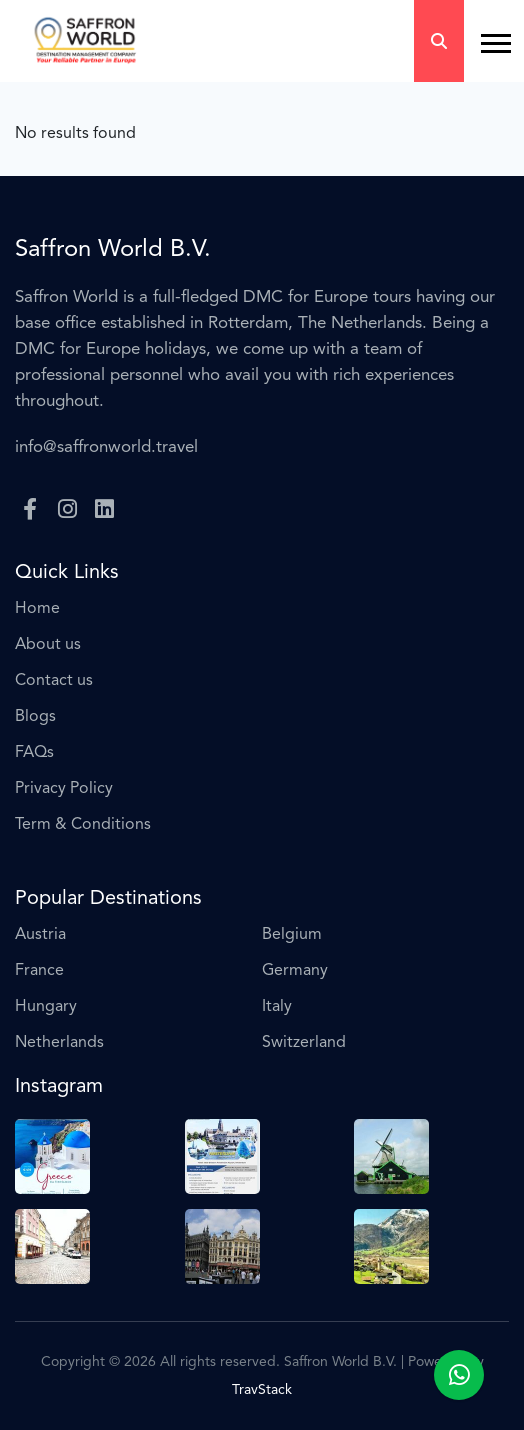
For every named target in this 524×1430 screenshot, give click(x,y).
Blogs (35, 717)
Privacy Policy (64, 789)
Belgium (292, 935)
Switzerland (304, 1043)
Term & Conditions (83, 825)
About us (48, 645)
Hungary (46, 1007)
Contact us (54, 681)
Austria (40, 935)
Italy (277, 1007)
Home (37, 609)
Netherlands (59, 1043)
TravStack (262, 1390)
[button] (486, 36)
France (39, 971)
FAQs (34, 753)
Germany (295, 971)
